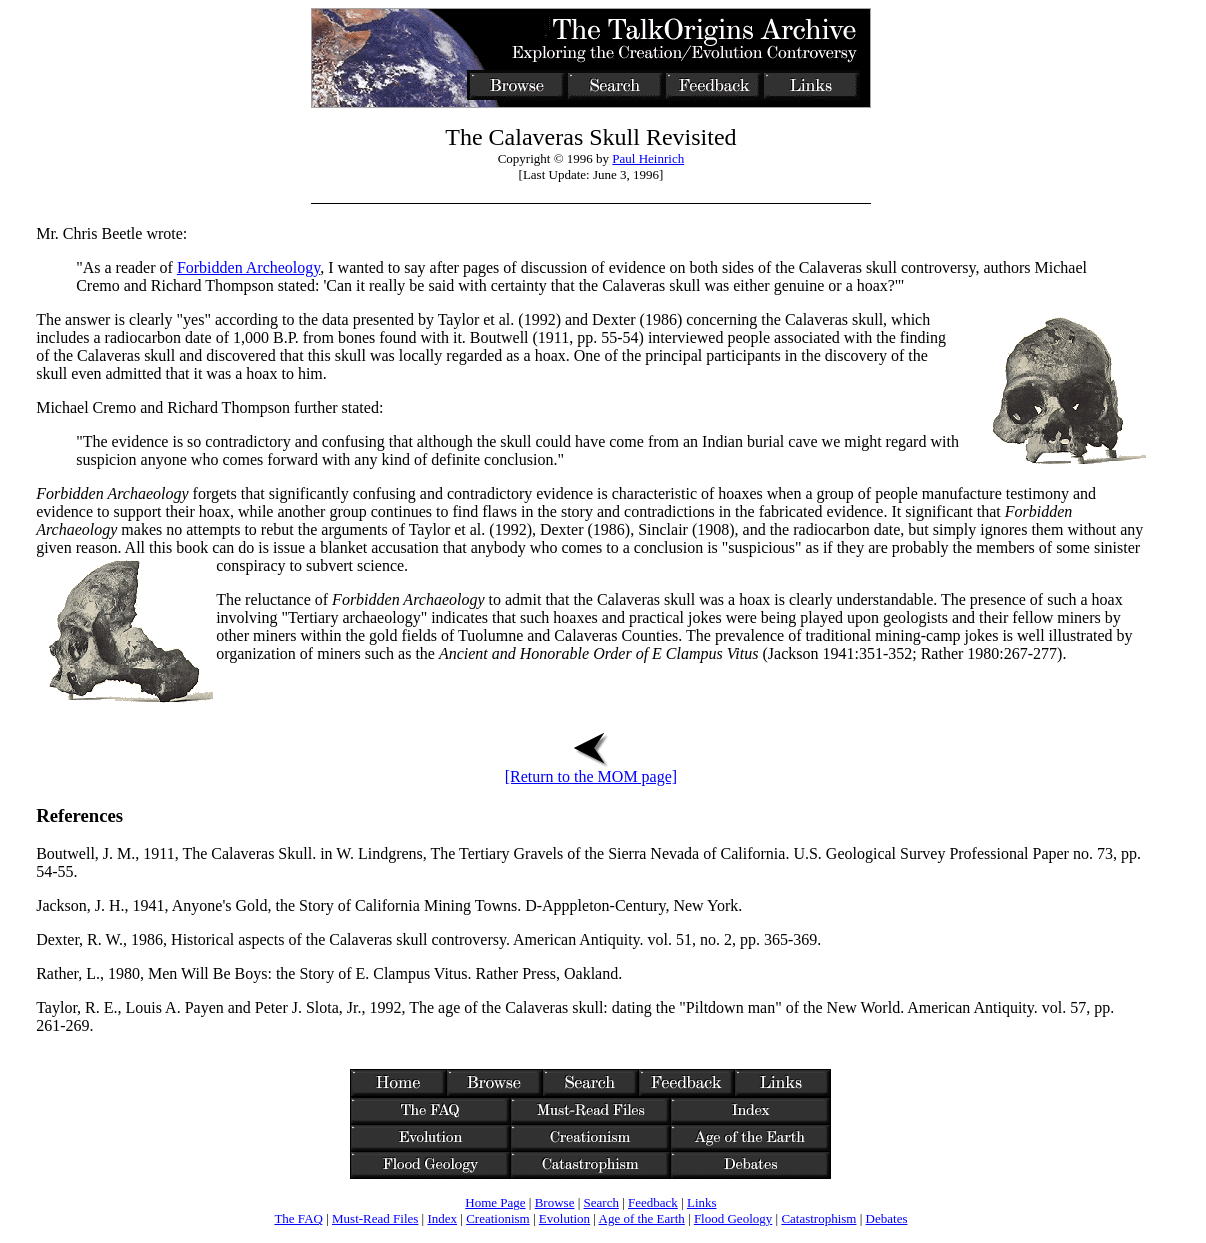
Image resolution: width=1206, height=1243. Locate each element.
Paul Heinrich (648, 158)
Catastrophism (818, 1218)
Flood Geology (733, 1218)
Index (442, 1218)
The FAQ (298, 1218)
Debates (887, 1218)
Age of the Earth (642, 1218)
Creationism (498, 1218)
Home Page (495, 1202)
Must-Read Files (375, 1218)
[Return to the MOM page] (591, 769)
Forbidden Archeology (248, 267)
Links (702, 1202)
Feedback (653, 1202)
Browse (555, 1202)
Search (601, 1202)
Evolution (564, 1218)
